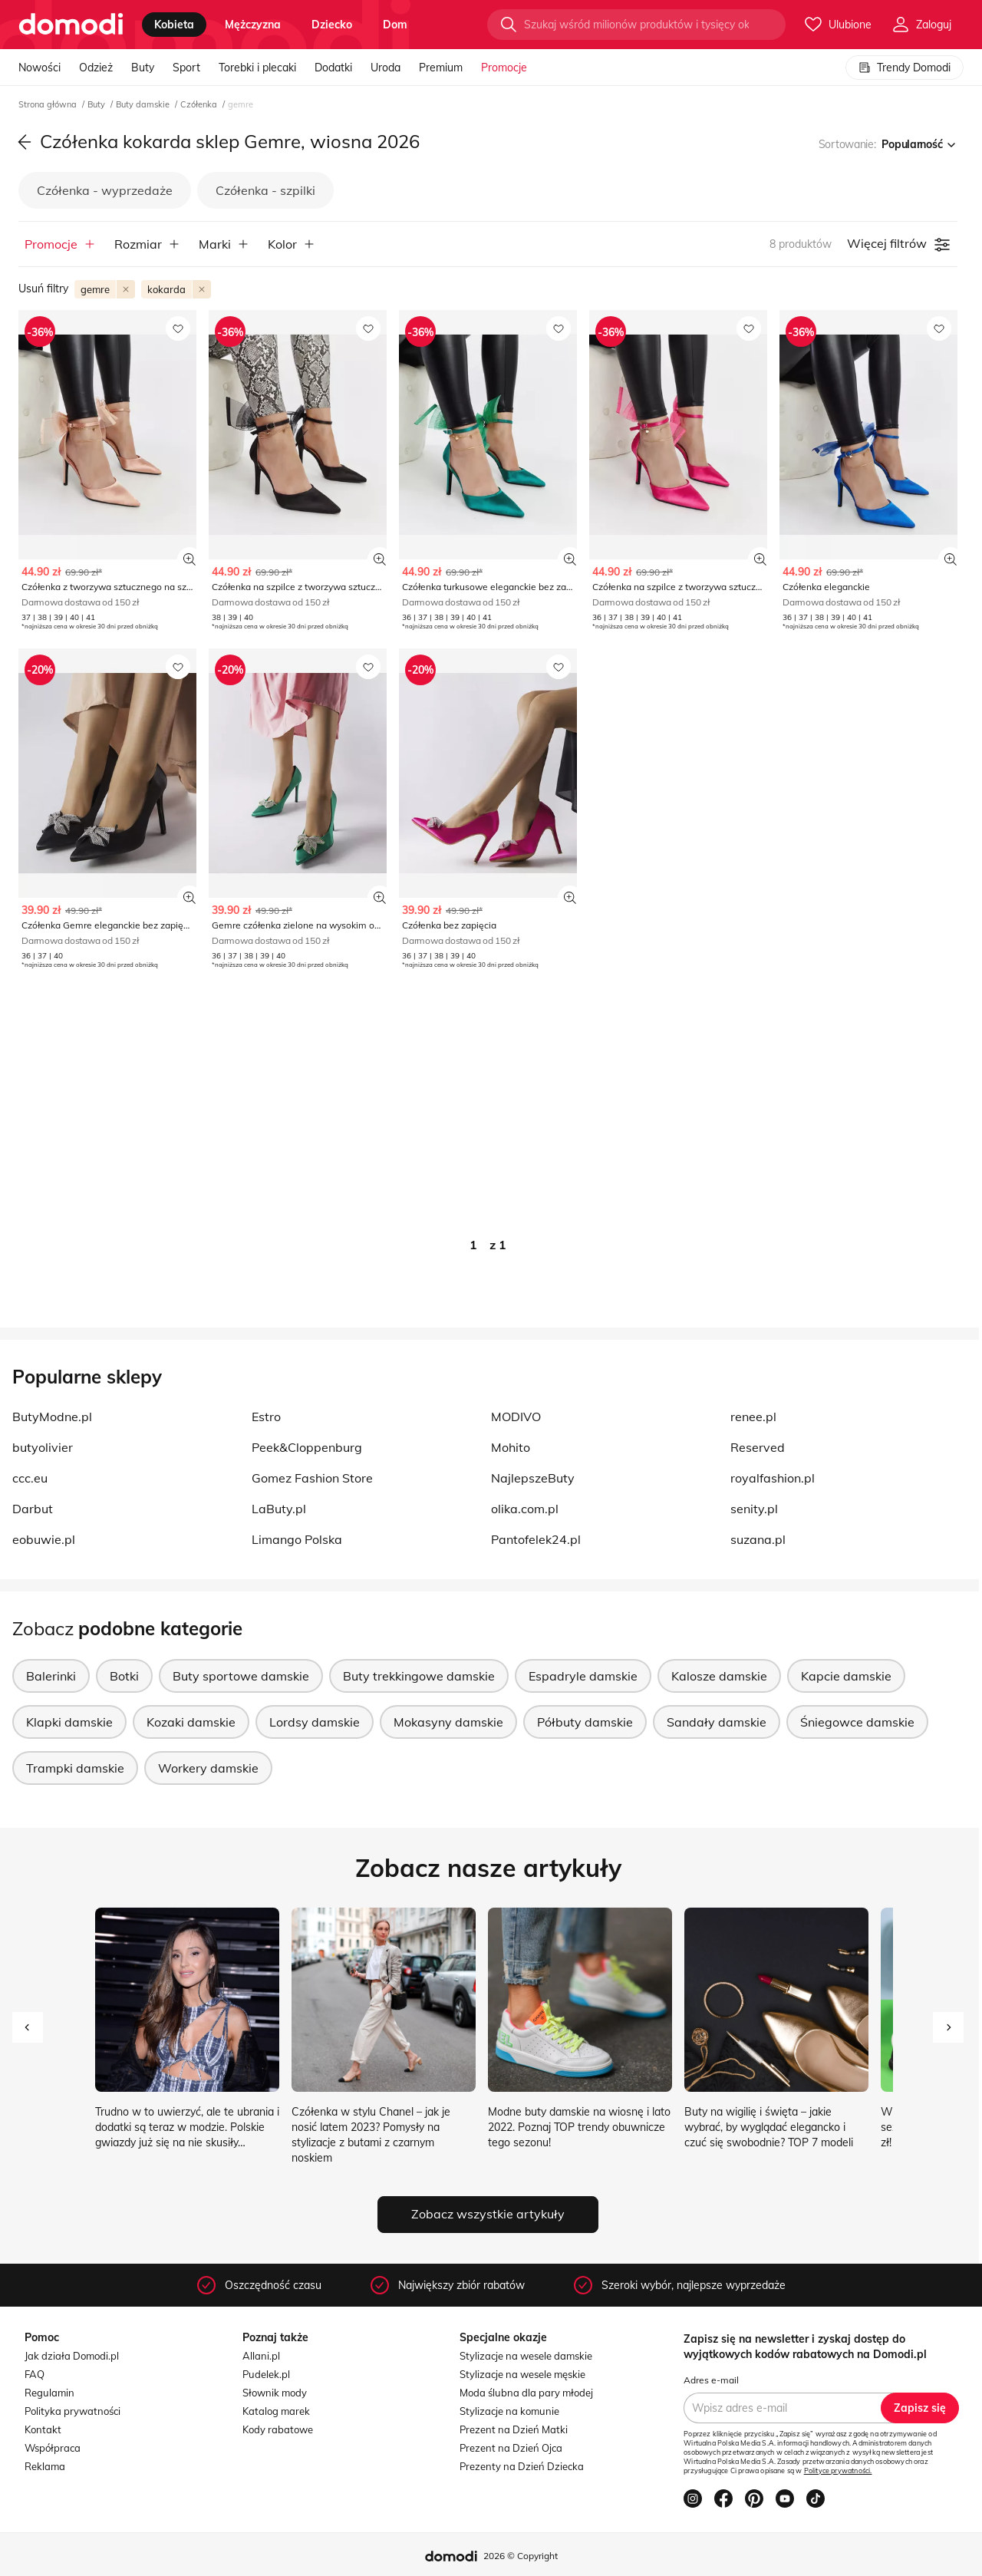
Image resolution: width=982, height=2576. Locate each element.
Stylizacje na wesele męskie (522, 2374)
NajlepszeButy (533, 1478)
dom (395, 24)
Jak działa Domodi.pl (72, 2356)
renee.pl (753, 1416)
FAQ (34, 2374)
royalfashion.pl (772, 1478)
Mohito (510, 1447)
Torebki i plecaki (257, 67)
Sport (186, 67)
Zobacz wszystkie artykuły (488, 2213)
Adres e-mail (711, 2380)
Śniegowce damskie (857, 1722)
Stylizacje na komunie (509, 2411)
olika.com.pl (525, 1508)
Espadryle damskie (583, 1676)
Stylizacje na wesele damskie (526, 2356)
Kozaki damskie (191, 1722)
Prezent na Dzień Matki (514, 2429)
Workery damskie (208, 1768)
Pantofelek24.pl (536, 1539)
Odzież (96, 67)
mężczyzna (253, 24)
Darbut (32, 1508)
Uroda (385, 67)
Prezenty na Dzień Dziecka (522, 2466)
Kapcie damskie (846, 1676)
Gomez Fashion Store (312, 1478)
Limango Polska (297, 1539)
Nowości (39, 67)
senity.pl (754, 1508)
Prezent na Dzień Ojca (511, 2448)
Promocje (504, 67)
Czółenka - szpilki (265, 190)
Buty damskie (144, 104)
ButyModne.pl (52, 1416)
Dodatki (333, 67)
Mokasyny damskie (448, 1722)
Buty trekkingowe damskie (419, 1676)
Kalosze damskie (719, 1676)
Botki (124, 1676)
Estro (266, 1416)
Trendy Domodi (904, 67)
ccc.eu (30, 1478)
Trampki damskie (75, 1768)
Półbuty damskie (585, 1722)
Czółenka (199, 104)
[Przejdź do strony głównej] (71, 24)
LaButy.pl (279, 1508)
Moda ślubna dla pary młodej (526, 2392)
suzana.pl (758, 1539)
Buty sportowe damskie (241, 1676)
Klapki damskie (69, 1722)
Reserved (757, 1447)
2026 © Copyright (520, 2555)
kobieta (174, 24)
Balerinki (51, 1676)
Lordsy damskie (314, 1722)
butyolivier (42, 1447)
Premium (441, 67)
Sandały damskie (716, 1722)
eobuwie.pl (43, 1539)
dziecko (331, 24)
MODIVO (516, 1416)
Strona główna (48, 104)
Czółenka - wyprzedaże (105, 190)
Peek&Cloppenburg (307, 1447)
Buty (142, 67)
